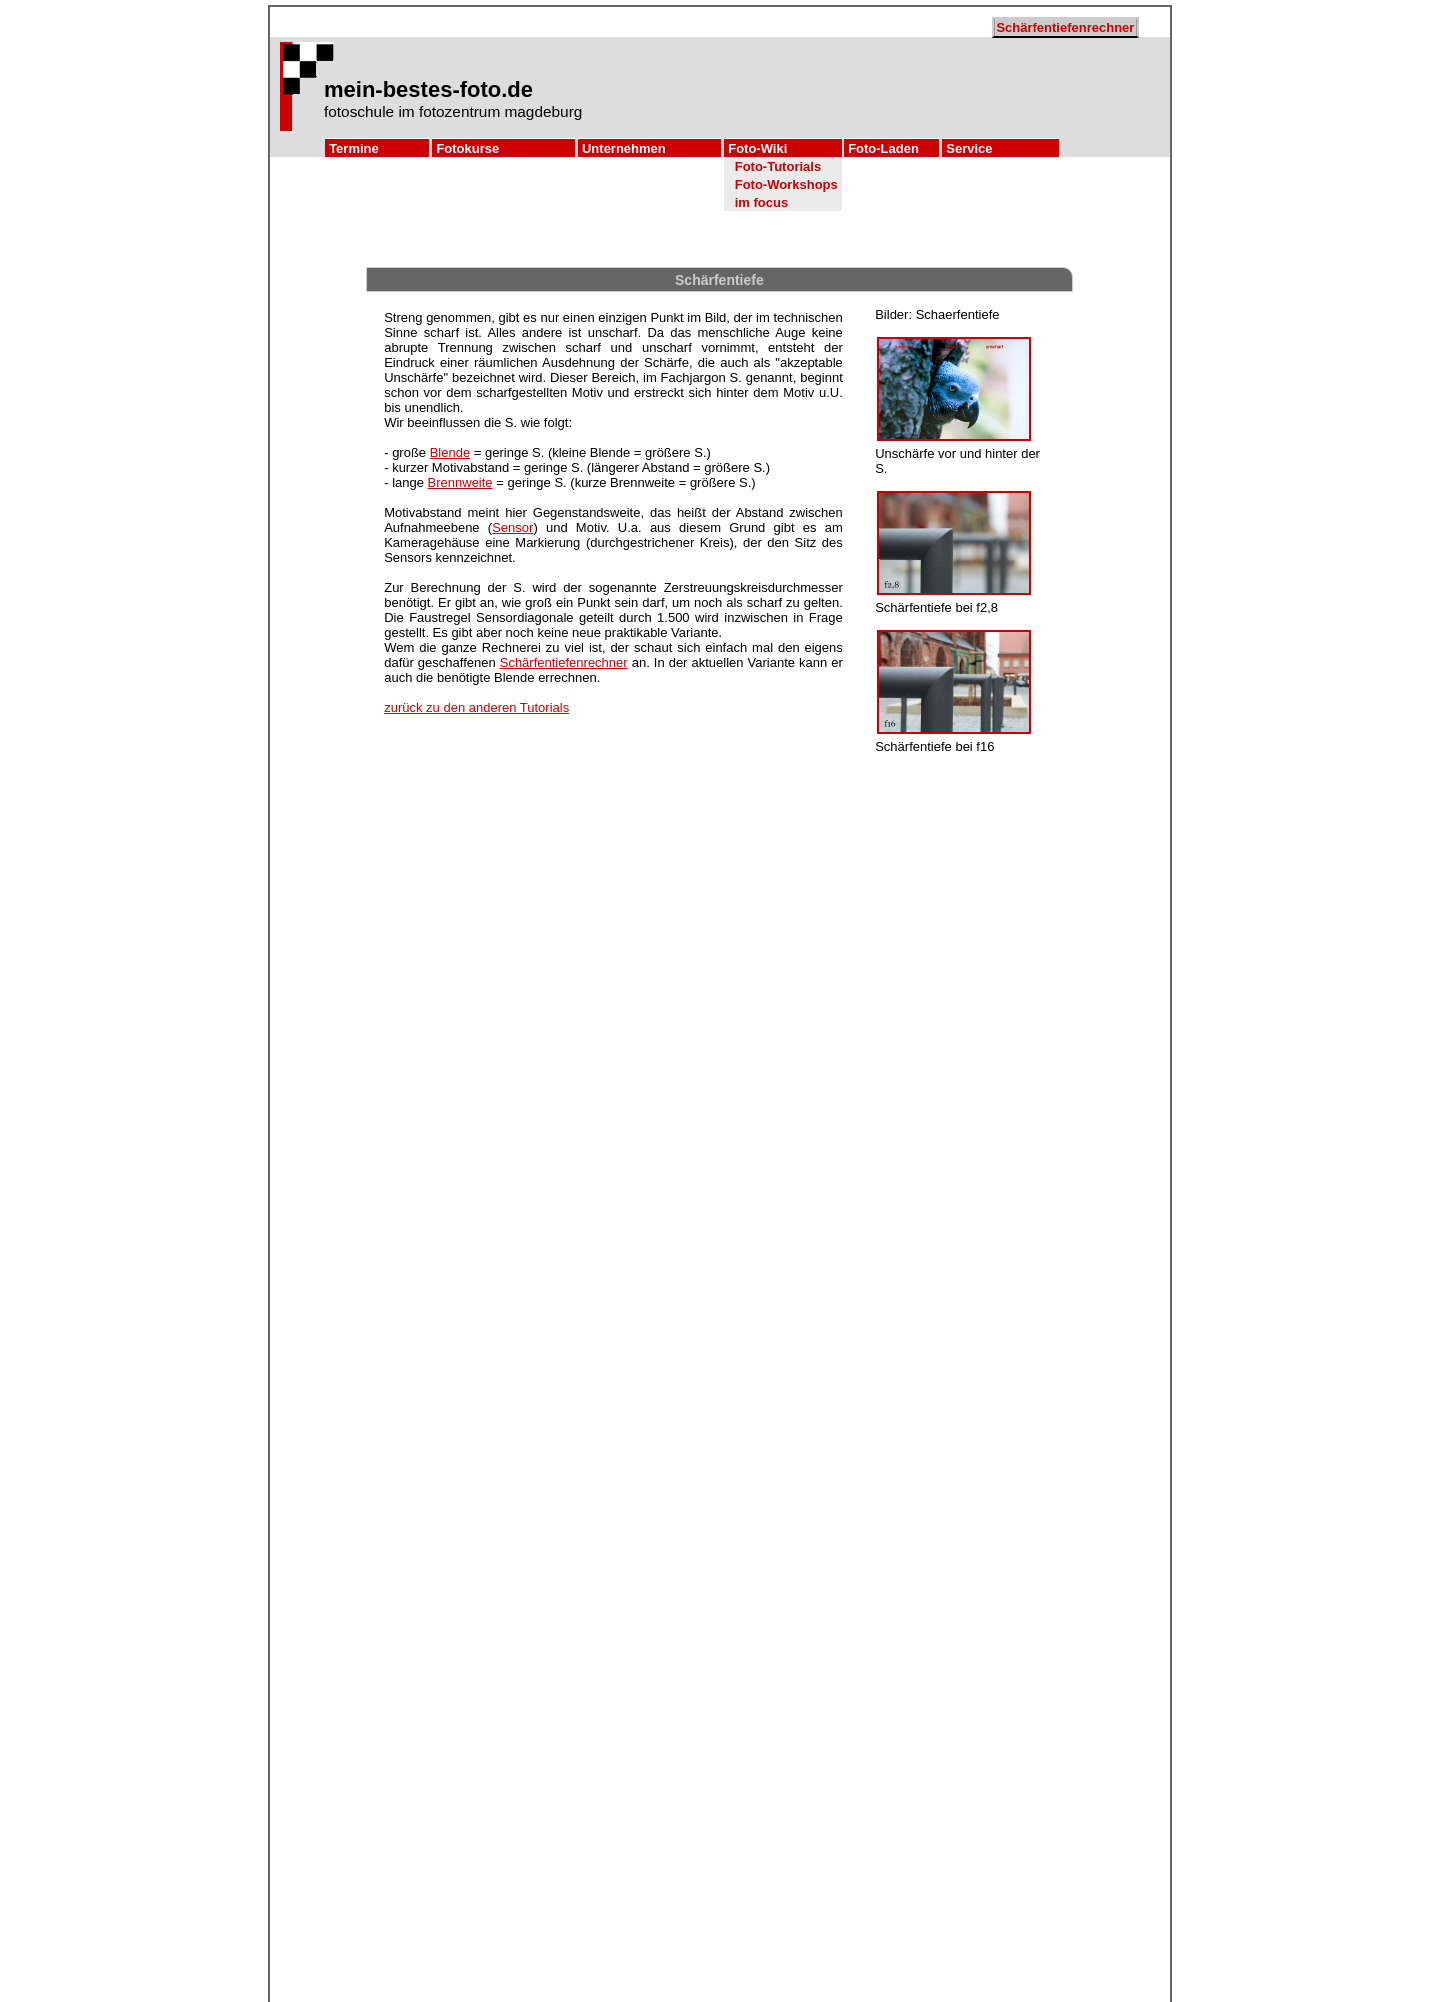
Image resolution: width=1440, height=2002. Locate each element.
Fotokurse (467, 148)
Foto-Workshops (786, 184)
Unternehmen (624, 148)
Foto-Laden (883, 148)
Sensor (512, 527)
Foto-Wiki (757, 148)
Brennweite (460, 482)
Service (969, 148)
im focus (761, 202)
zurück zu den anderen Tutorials (476, 707)
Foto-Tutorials (778, 166)
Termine (354, 148)
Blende (450, 452)
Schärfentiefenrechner (1065, 27)
